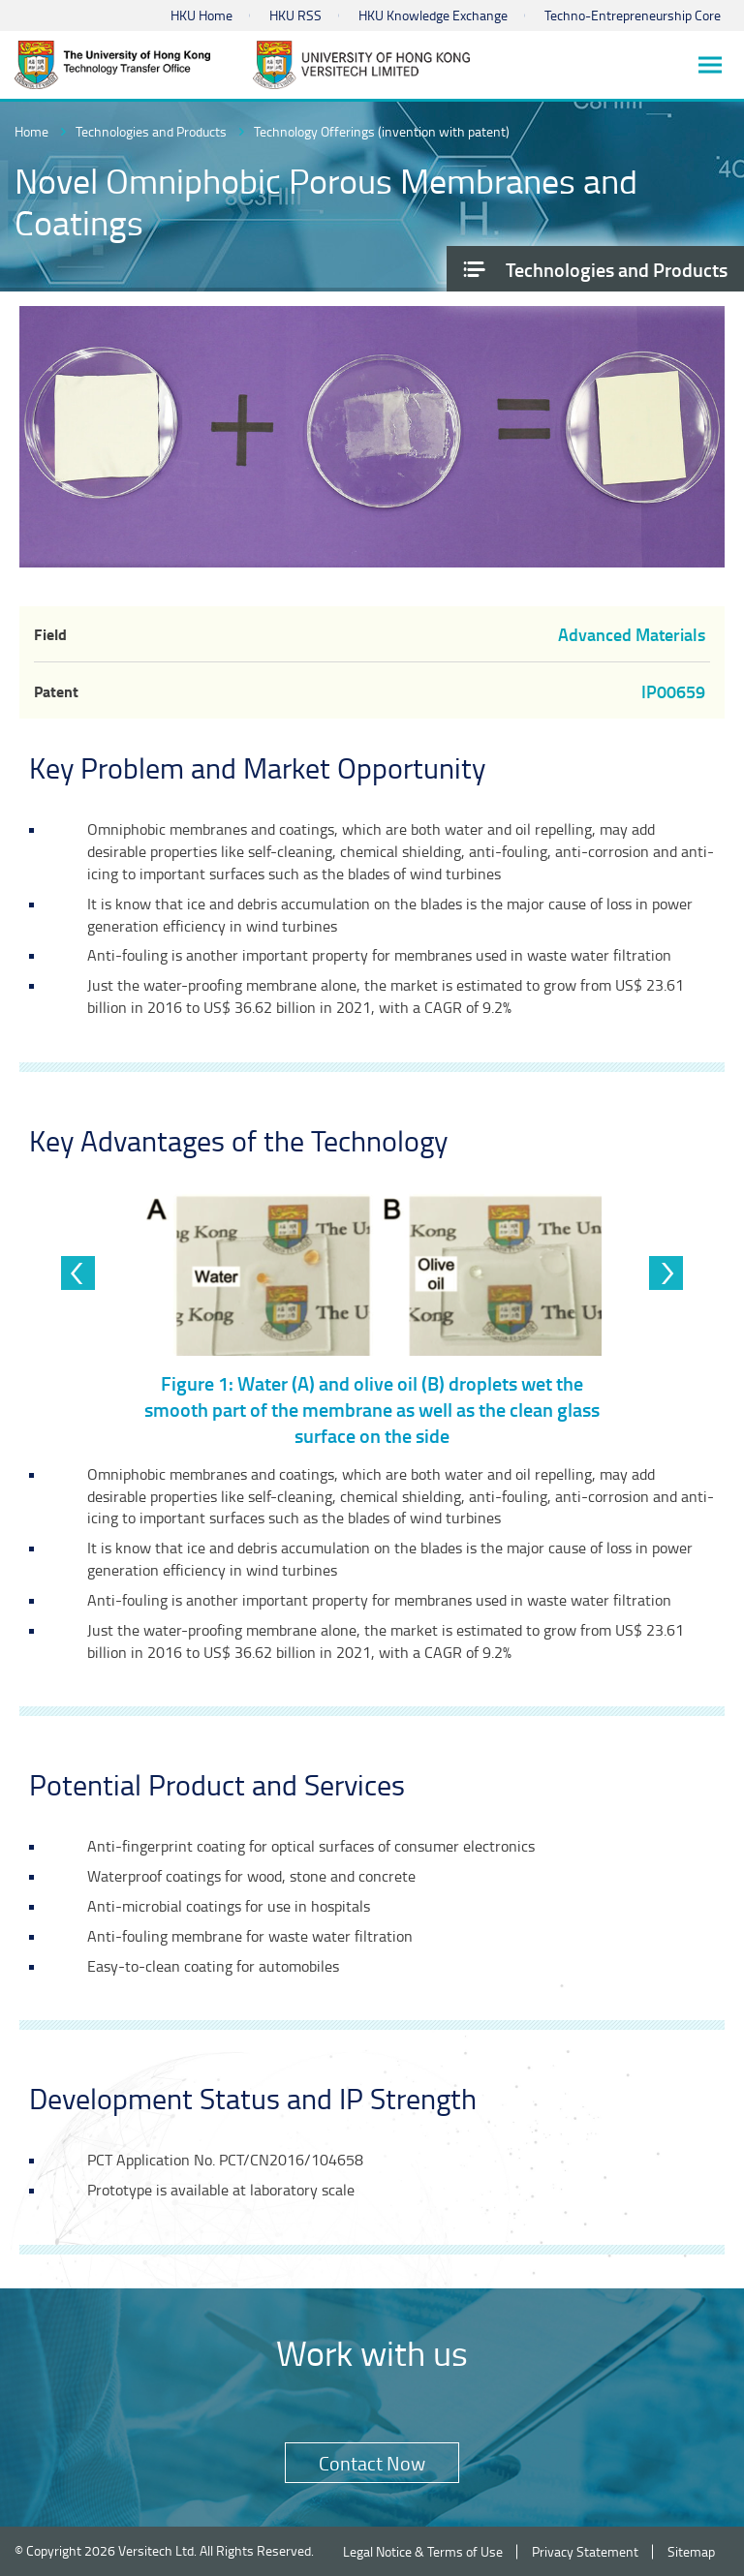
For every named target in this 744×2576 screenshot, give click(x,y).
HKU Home (201, 15)
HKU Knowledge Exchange (433, 15)
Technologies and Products (151, 131)
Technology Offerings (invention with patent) (382, 131)
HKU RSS (295, 15)
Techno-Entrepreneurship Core (632, 15)
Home (31, 131)
